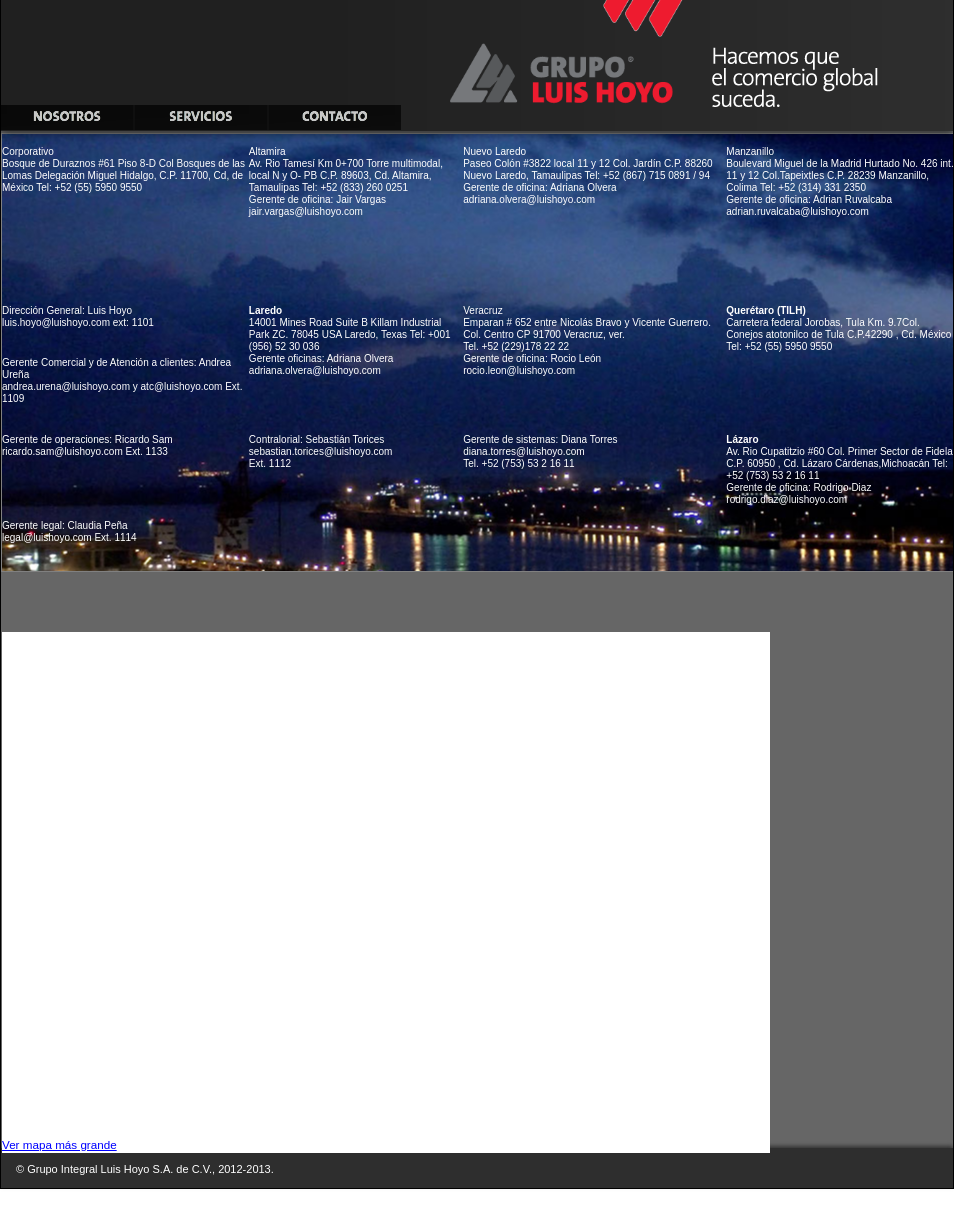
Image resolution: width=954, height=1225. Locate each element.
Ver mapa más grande (59, 1144)
